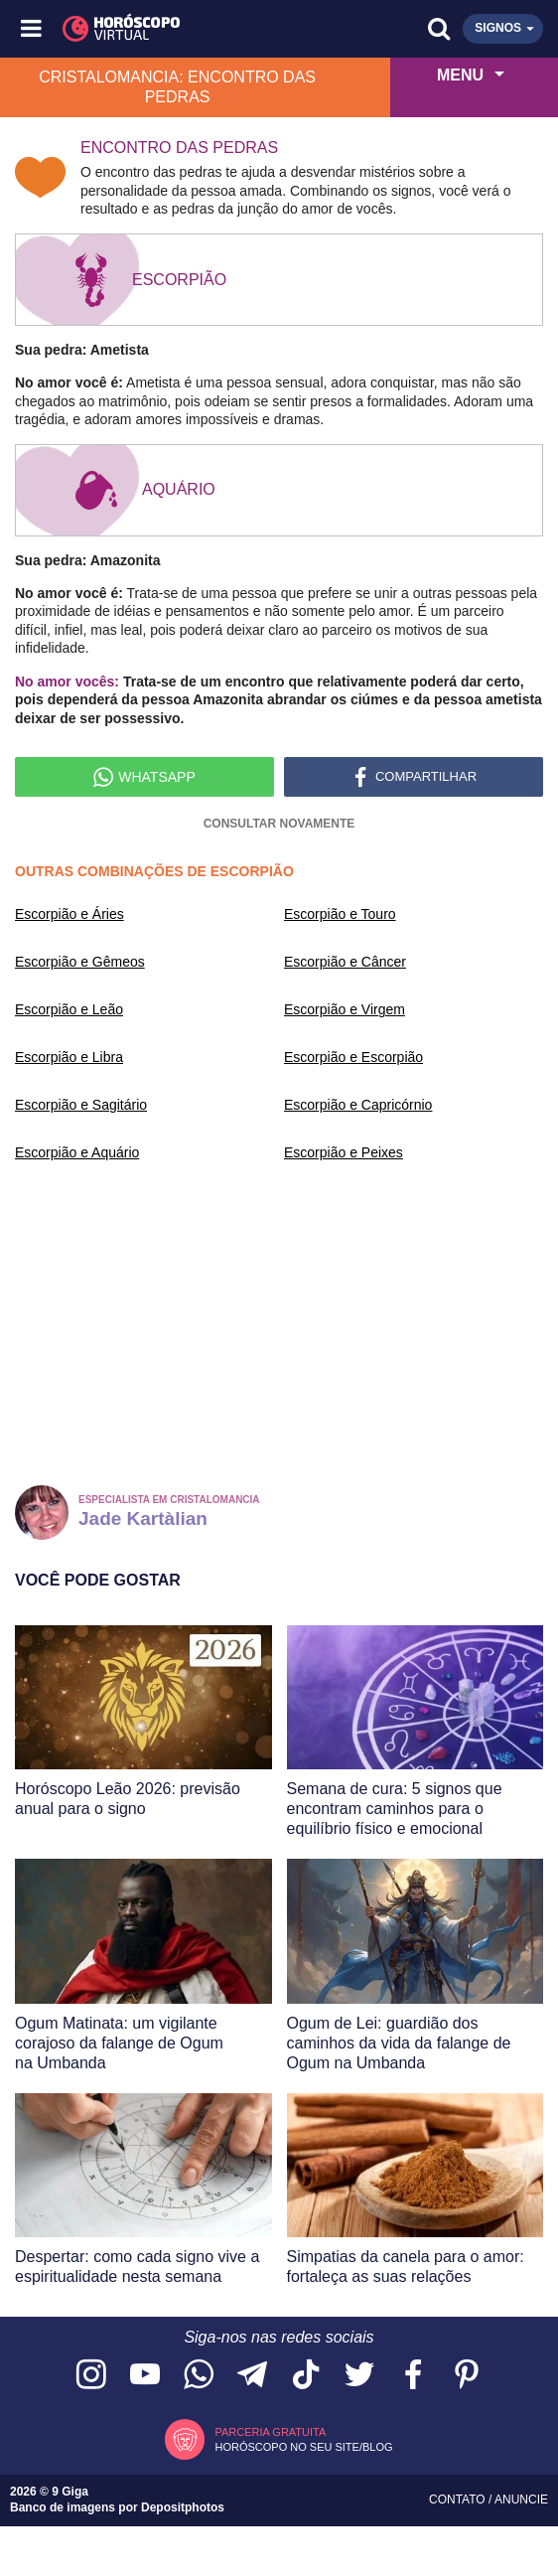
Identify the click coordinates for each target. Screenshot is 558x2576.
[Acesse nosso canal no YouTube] (145, 2375)
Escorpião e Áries (69, 914)
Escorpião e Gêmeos (80, 962)
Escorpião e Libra (69, 1057)
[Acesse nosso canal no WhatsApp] (198, 2375)
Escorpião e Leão (69, 1009)
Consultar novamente (279, 824)
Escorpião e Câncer (345, 962)
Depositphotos (182, 2507)
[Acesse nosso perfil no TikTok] (306, 2375)
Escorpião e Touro (340, 914)
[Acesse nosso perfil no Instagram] (91, 2375)
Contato (458, 2499)
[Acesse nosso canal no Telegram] (252, 2375)
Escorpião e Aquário (77, 1152)
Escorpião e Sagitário (81, 1105)
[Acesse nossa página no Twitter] (359, 2375)
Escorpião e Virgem (344, 1009)
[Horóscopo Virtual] (157, 29)
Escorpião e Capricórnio (358, 1105)
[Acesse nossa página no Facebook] (413, 2375)
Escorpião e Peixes (343, 1152)
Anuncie (521, 2499)
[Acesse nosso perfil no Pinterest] (467, 2375)
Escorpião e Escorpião (353, 1057)
